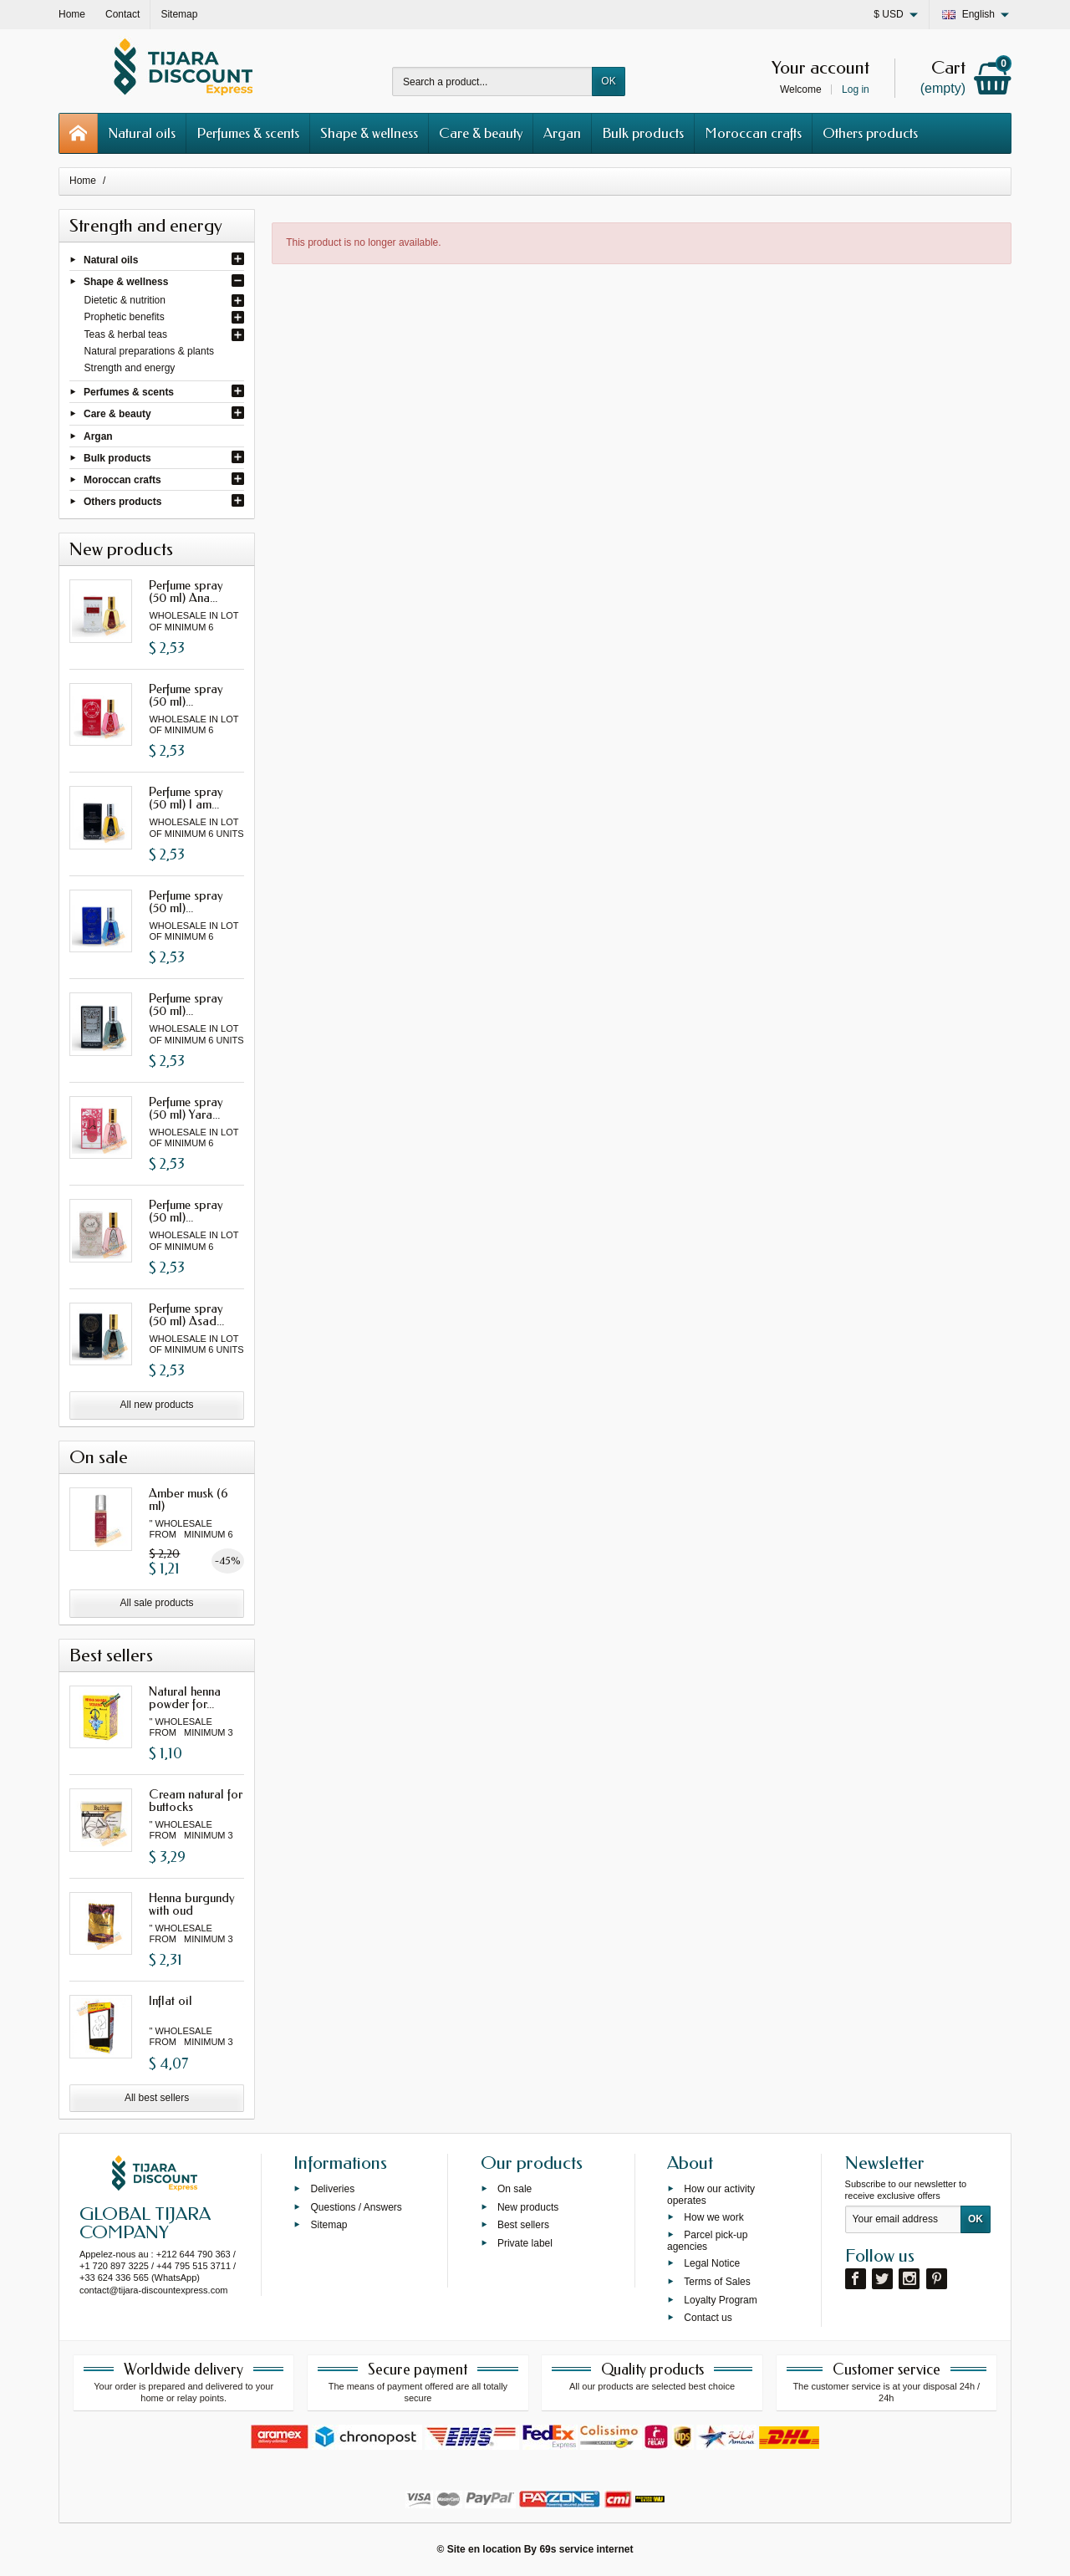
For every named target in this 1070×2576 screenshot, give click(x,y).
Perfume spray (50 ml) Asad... (186, 1315)
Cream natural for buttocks (195, 1800)
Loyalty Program (720, 2299)
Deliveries (332, 2188)
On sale (514, 2188)
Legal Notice (712, 2263)
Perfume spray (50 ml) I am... (186, 798)
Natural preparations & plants (149, 351)
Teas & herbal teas (125, 334)
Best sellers (523, 2225)
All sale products (157, 1603)
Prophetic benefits (124, 317)
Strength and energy (130, 368)
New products (527, 2206)
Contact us (707, 2318)
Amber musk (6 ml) (188, 1499)
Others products (870, 133)
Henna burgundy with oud (192, 1904)
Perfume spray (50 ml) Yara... (186, 1108)
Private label (525, 2243)
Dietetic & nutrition (125, 300)
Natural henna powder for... (185, 1697)
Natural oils (142, 133)
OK (608, 81)
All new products (157, 1404)
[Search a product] (492, 81)
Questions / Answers (355, 2206)
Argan (562, 133)
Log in (855, 89)
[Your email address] (903, 2220)
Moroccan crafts (753, 133)
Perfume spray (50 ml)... (186, 695)
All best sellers (157, 2098)
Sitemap (328, 2225)
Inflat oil (170, 2000)
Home (82, 180)
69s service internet (586, 2549)
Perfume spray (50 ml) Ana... (186, 591)
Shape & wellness (369, 133)
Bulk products (643, 133)
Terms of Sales (717, 2281)
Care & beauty (480, 133)
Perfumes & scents (247, 133)
